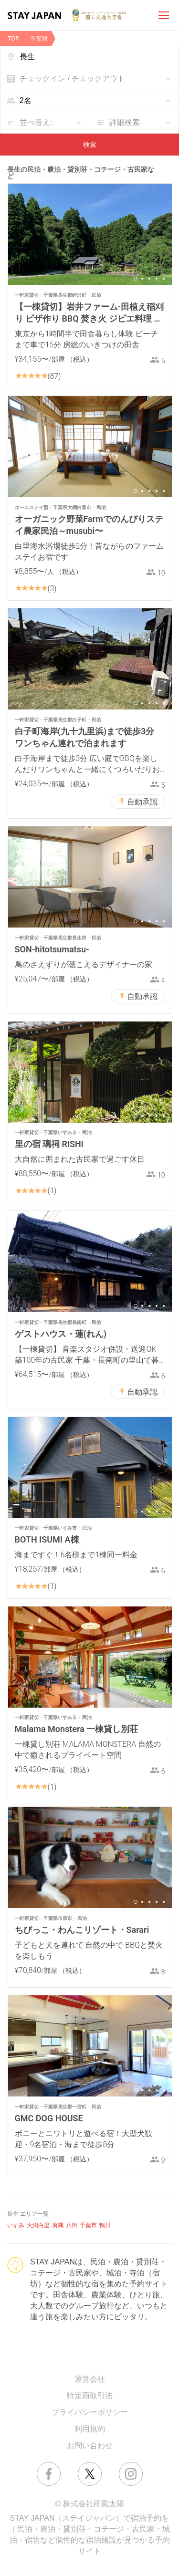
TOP (13, 38)
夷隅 (57, 2225)
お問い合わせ (90, 2445)
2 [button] (142, 279)
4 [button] (157, 279)
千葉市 (88, 2225)
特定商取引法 (90, 2395)
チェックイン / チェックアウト (72, 78)
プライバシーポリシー (90, 2412)
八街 (71, 2225)
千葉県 (39, 38)
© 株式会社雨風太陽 (89, 2504)
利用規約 (89, 2429)
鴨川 (105, 2225)
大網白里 (38, 2225)
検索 (89, 144)
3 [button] (149, 279)
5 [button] (164, 279)
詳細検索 (124, 122)
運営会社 (89, 2379)
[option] (90, 234)
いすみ (15, 2225)
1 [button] (135, 279)
